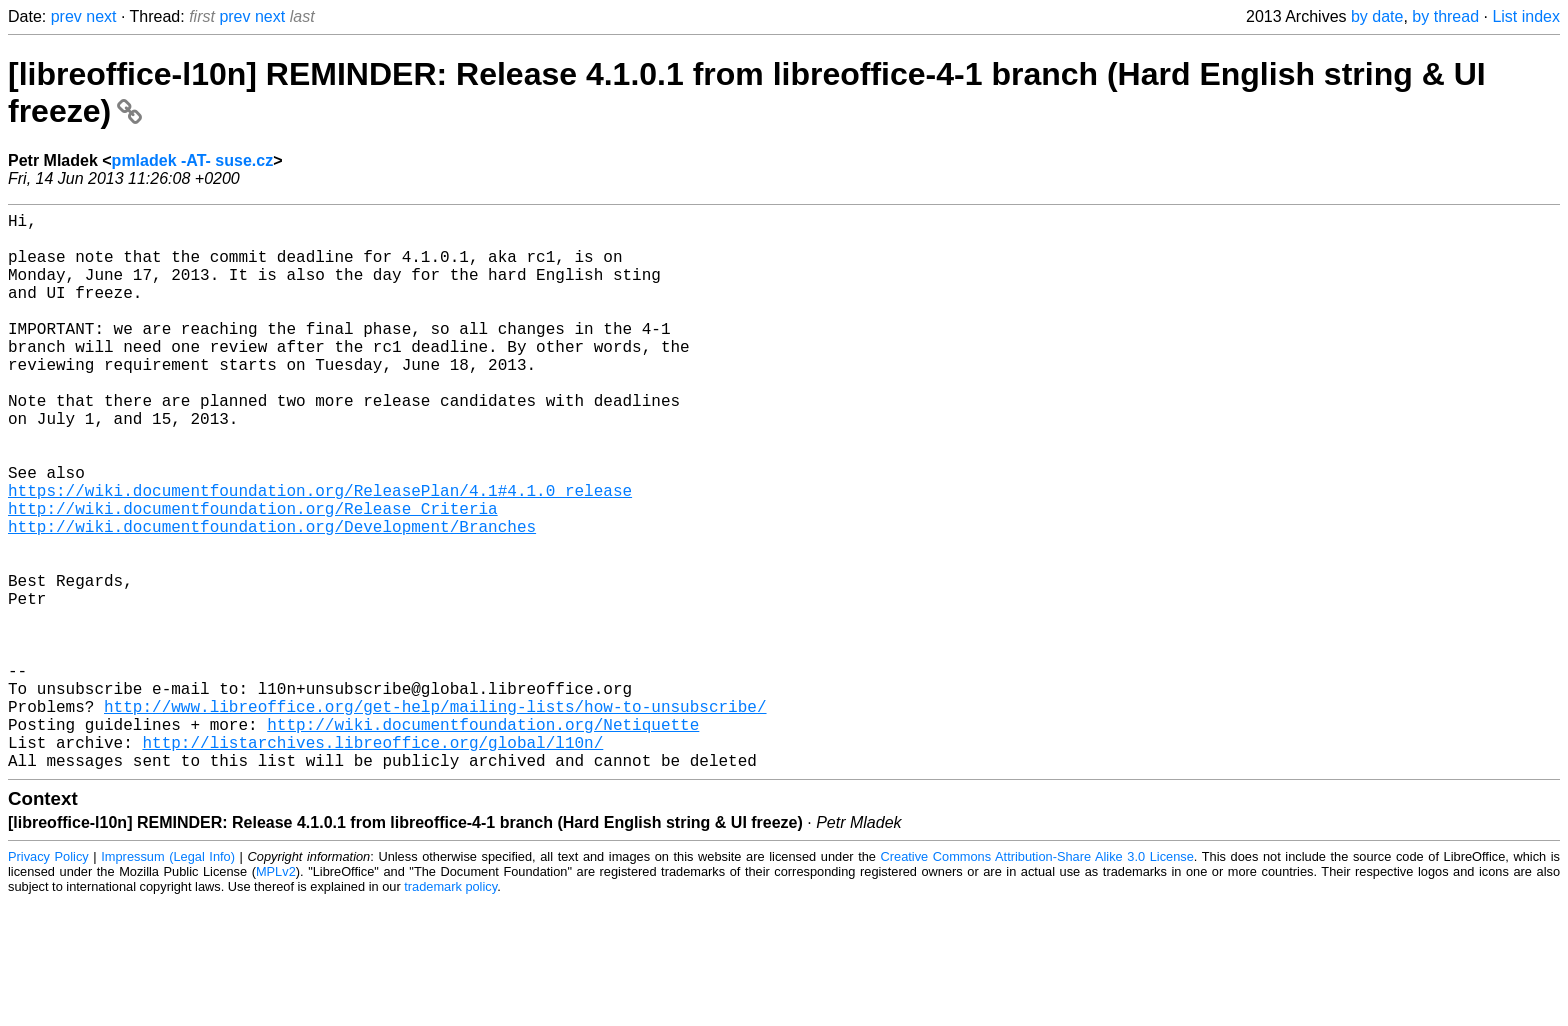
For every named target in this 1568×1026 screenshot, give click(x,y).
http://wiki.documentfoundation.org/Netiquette (483, 840)
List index (1526, 16)
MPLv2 (276, 995)
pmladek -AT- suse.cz (193, 160)
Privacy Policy (48, 980)
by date (1377, 16)
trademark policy (450, 1010)
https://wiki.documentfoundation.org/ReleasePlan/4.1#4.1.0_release (320, 554)
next (101, 16)
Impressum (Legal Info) (168, 980)
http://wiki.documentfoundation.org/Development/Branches (272, 598)
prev (66, 16)
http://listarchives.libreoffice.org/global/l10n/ (372, 862)
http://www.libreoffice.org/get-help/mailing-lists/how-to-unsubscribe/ (435, 818)
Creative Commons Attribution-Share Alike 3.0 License (1037, 980)
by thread (1445, 16)
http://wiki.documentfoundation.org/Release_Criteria (253, 576)
